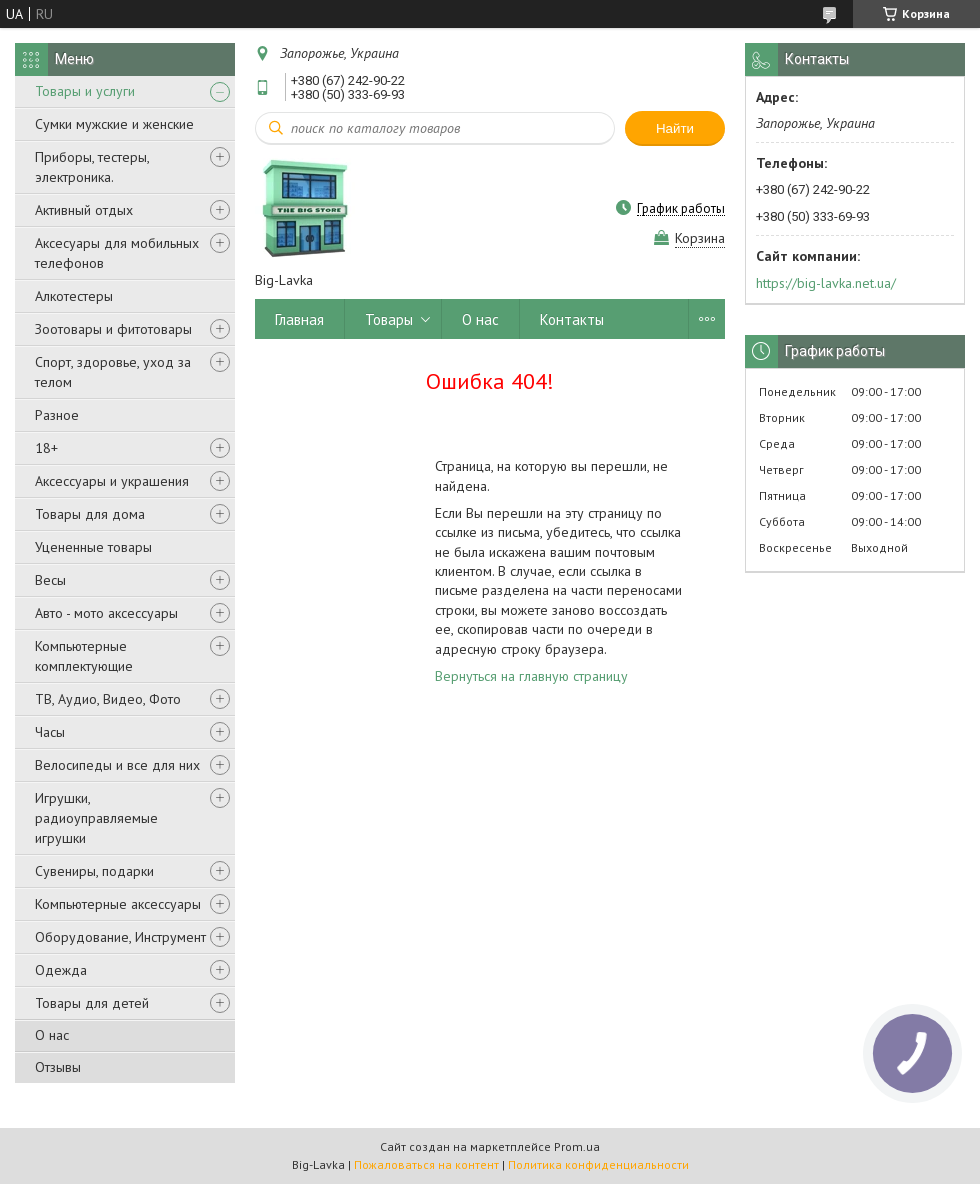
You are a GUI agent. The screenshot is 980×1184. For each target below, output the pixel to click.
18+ (46, 448)
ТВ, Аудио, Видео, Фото (108, 699)
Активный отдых (84, 210)
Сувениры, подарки (94, 871)
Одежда (61, 970)
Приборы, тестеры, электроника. (92, 167)
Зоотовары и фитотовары (113, 329)
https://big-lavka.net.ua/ (826, 283)
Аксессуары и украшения (112, 481)
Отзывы (58, 1067)
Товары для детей (92, 1003)
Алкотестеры (74, 296)
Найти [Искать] (675, 128)
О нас (52, 1035)
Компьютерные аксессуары (118, 904)
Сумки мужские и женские (114, 124)
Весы (50, 580)
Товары (389, 319)
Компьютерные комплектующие (84, 656)
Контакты (572, 319)
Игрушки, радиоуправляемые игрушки (96, 818)
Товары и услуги (85, 91)
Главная (299, 319)
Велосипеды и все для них (117, 765)
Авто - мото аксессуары (106, 613)
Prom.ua (577, 1146)
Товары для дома (90, 514)
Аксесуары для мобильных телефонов (117, 253)
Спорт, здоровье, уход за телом (113, 372)
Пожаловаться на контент (426, 1164)
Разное (57, 415)
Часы (50, 732)
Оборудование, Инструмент (120, 937)
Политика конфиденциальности (598, 1164)
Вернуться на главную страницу (531, 676)
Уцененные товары (93, 547)
